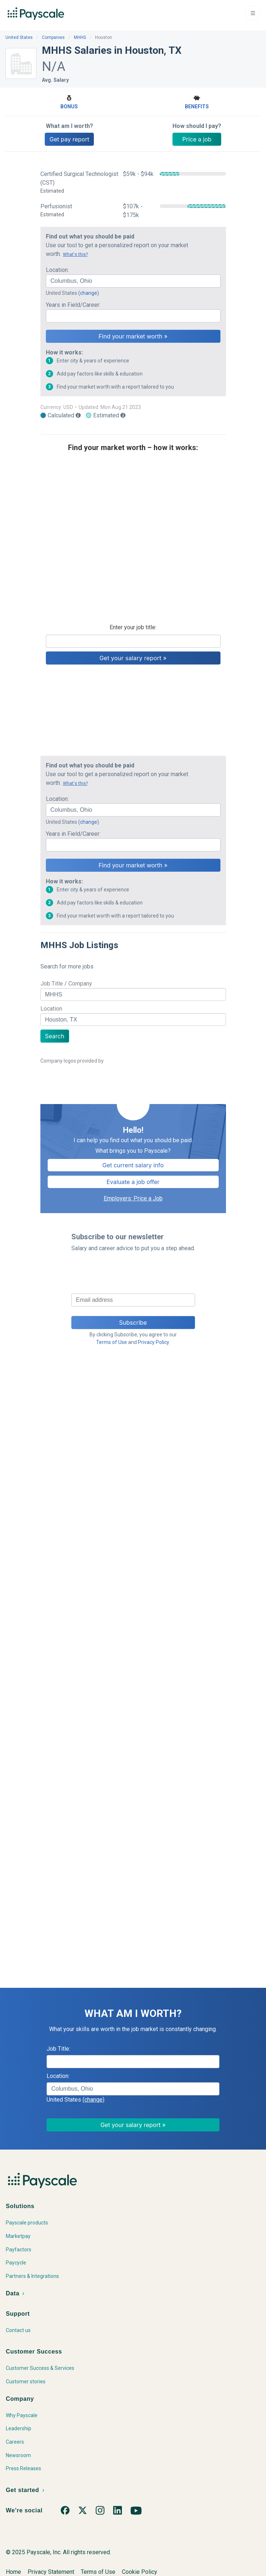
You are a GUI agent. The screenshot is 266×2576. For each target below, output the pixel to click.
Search (54, 1036)
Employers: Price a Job (133, 1198)
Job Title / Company (66, 983)
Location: (57, 269)
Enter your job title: (133, 627)
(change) (88, 293)
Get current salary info (133, 1165)
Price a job (196, 139)
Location (51, 1008)
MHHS (80, 37)
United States (19, 37)
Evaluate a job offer (133, 1181)
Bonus (69, 101)
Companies (53, 37)
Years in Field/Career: (73, 304)
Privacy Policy (153, 1342)
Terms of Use (111, 1342)
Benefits (197, 101)
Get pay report (69, 139)
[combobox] (133, 281)
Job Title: (58, 2048)
